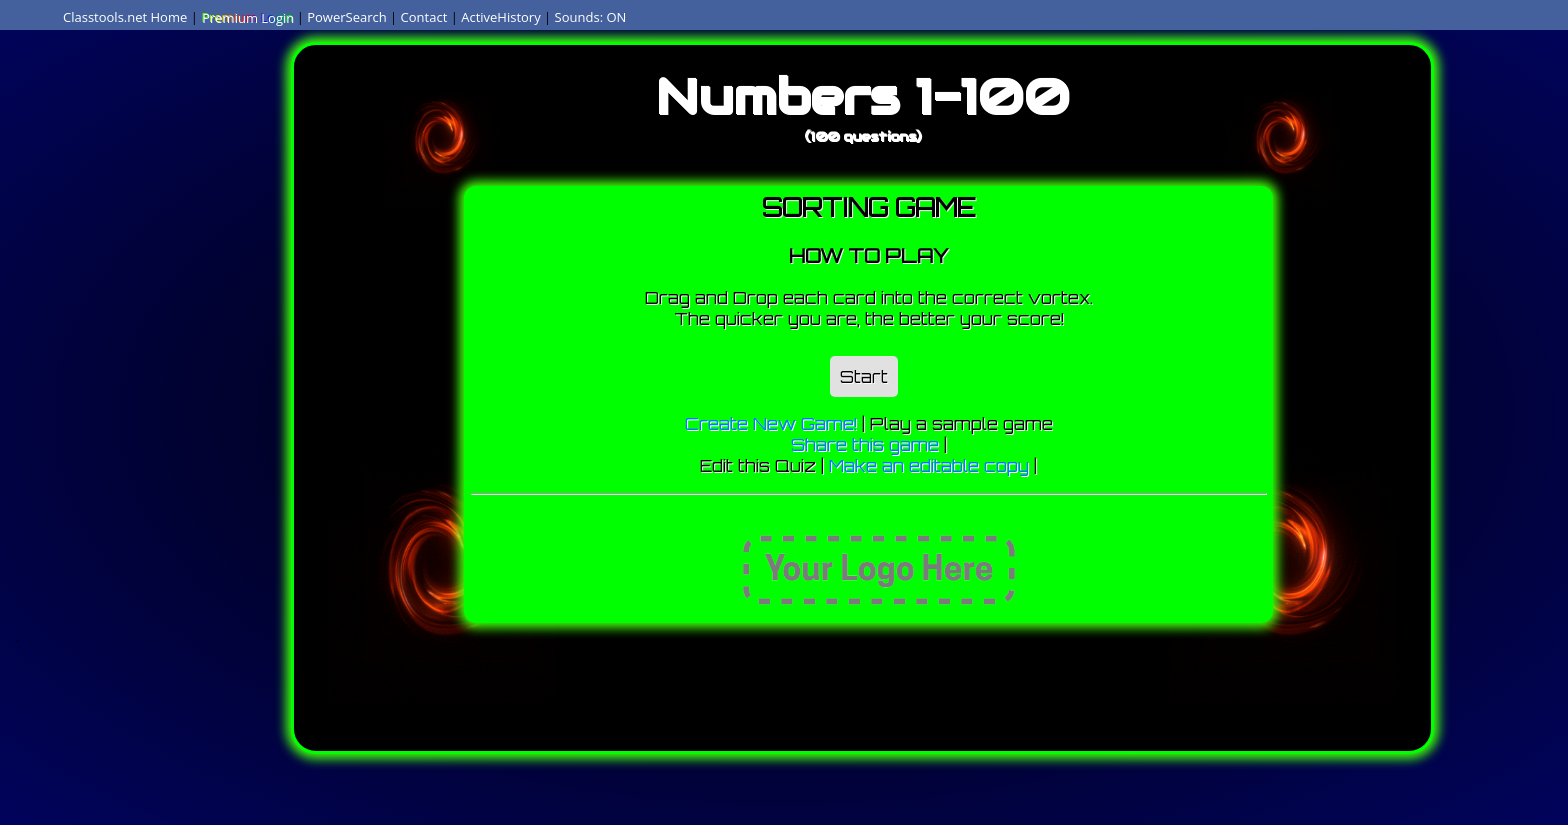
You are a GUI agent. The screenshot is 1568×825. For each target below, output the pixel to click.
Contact (424, 17)
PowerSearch (347, 17)
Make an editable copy (929, 465)
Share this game (865, 444)
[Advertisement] (166, 325)
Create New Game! (771, 423)
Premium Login (247, 17)
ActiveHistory (501, 17)
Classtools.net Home (125, 17)
